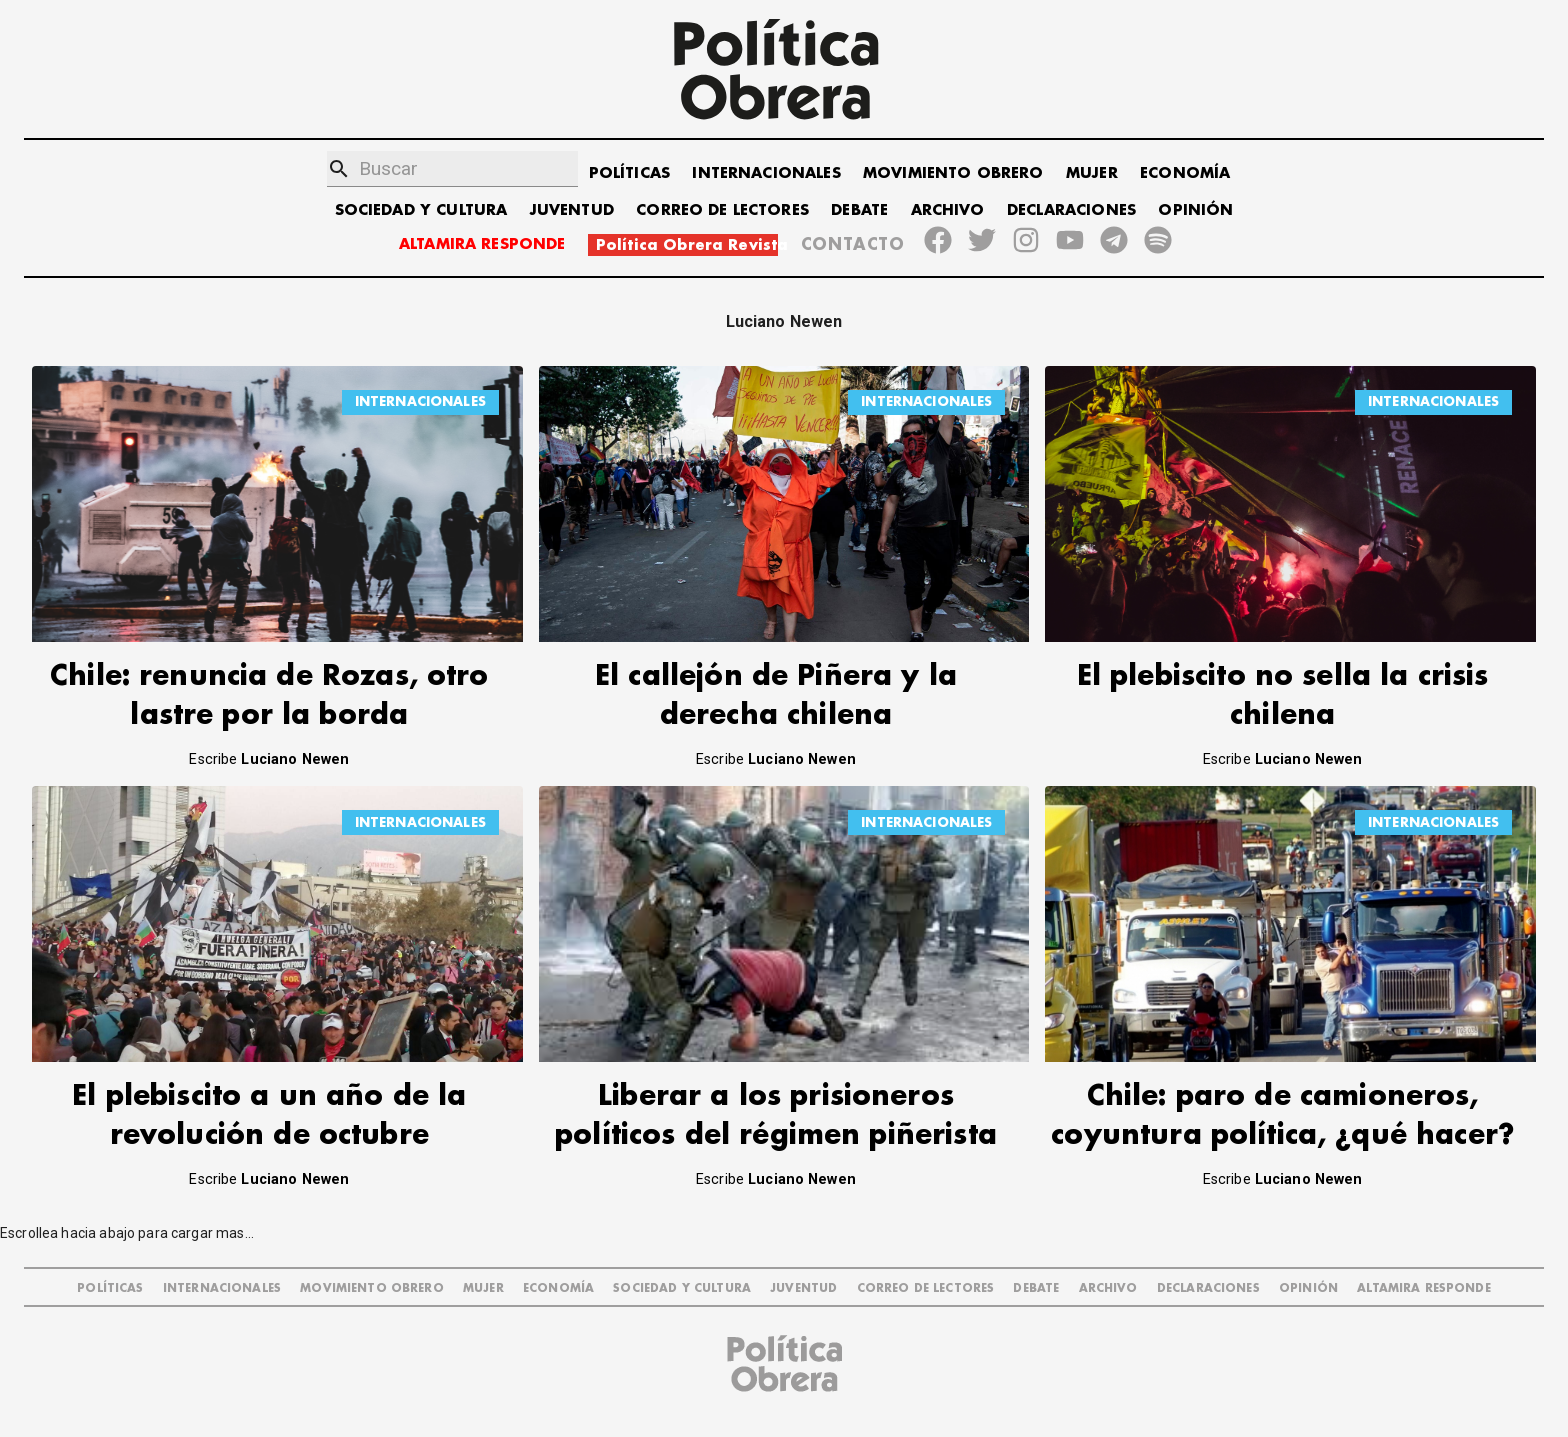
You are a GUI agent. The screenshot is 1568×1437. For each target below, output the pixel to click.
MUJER (1092, 173)
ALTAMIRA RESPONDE (482, 244)
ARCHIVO (948, 210)
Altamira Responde (1424, 1288)
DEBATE (859, 210)
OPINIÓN (1195, 210)
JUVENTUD (572, 210)
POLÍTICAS (629, 173)
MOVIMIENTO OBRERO (953, 173)
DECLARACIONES (1071, 210)
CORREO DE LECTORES (722, 210)
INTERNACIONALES (766, 173)
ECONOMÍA (1185, 173)
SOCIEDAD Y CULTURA (421, 210)
